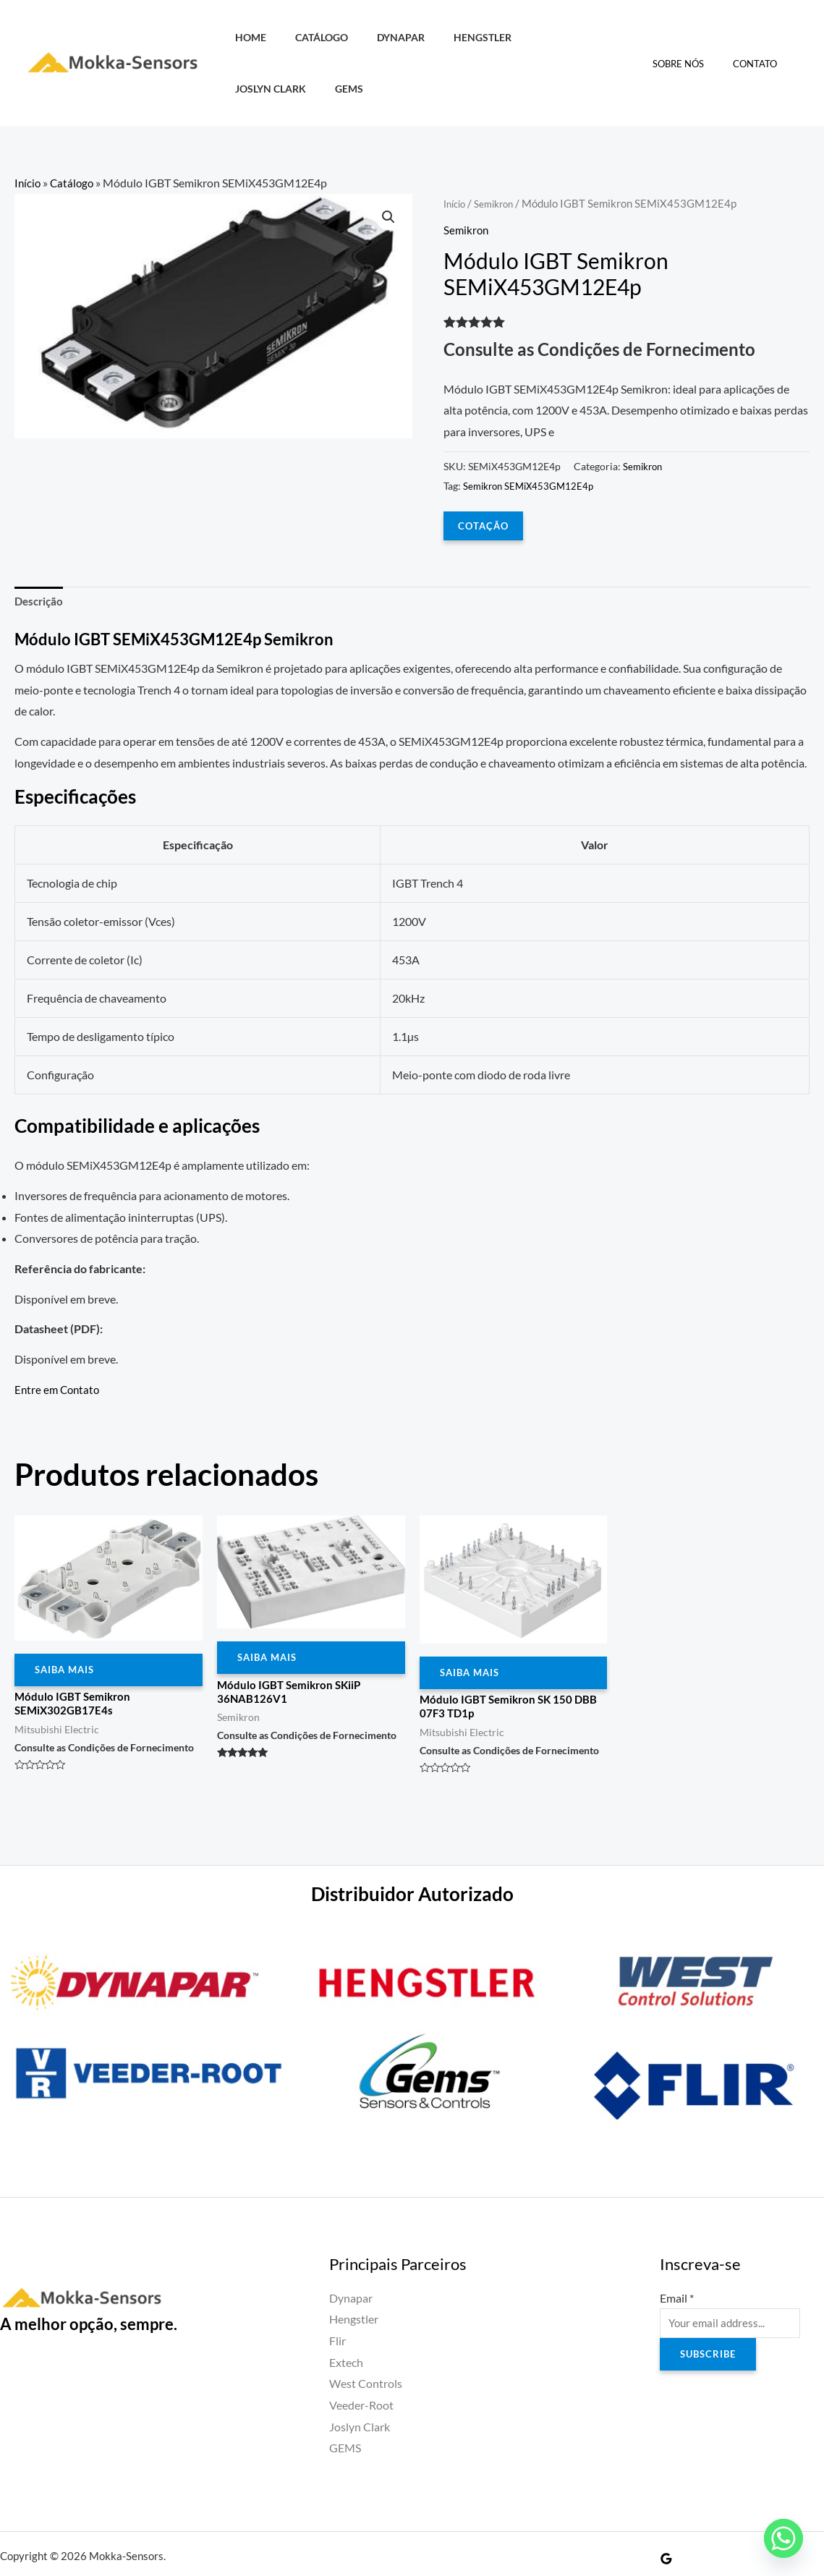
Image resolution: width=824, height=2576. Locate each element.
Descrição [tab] (40, 551)
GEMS (609, 37)
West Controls (365, 2340)
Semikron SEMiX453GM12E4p (531, 434)
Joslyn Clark (539, 37)
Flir (337, 2297)
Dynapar (380, 37)
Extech (346, 2319)
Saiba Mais (67, 1622)
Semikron (500, 151)
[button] (388, 167)
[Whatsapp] (783, 2538)
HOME (246, 37)
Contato (760, 37)
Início (28, 131)
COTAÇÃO (484, 473)
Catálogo (309, 37)
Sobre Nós (693, 37)
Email (677, 2254)
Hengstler (454, 37)
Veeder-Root (361, 2361)
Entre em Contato (58, 1340)
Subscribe (710, 2314)
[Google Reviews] (666, 2515)
